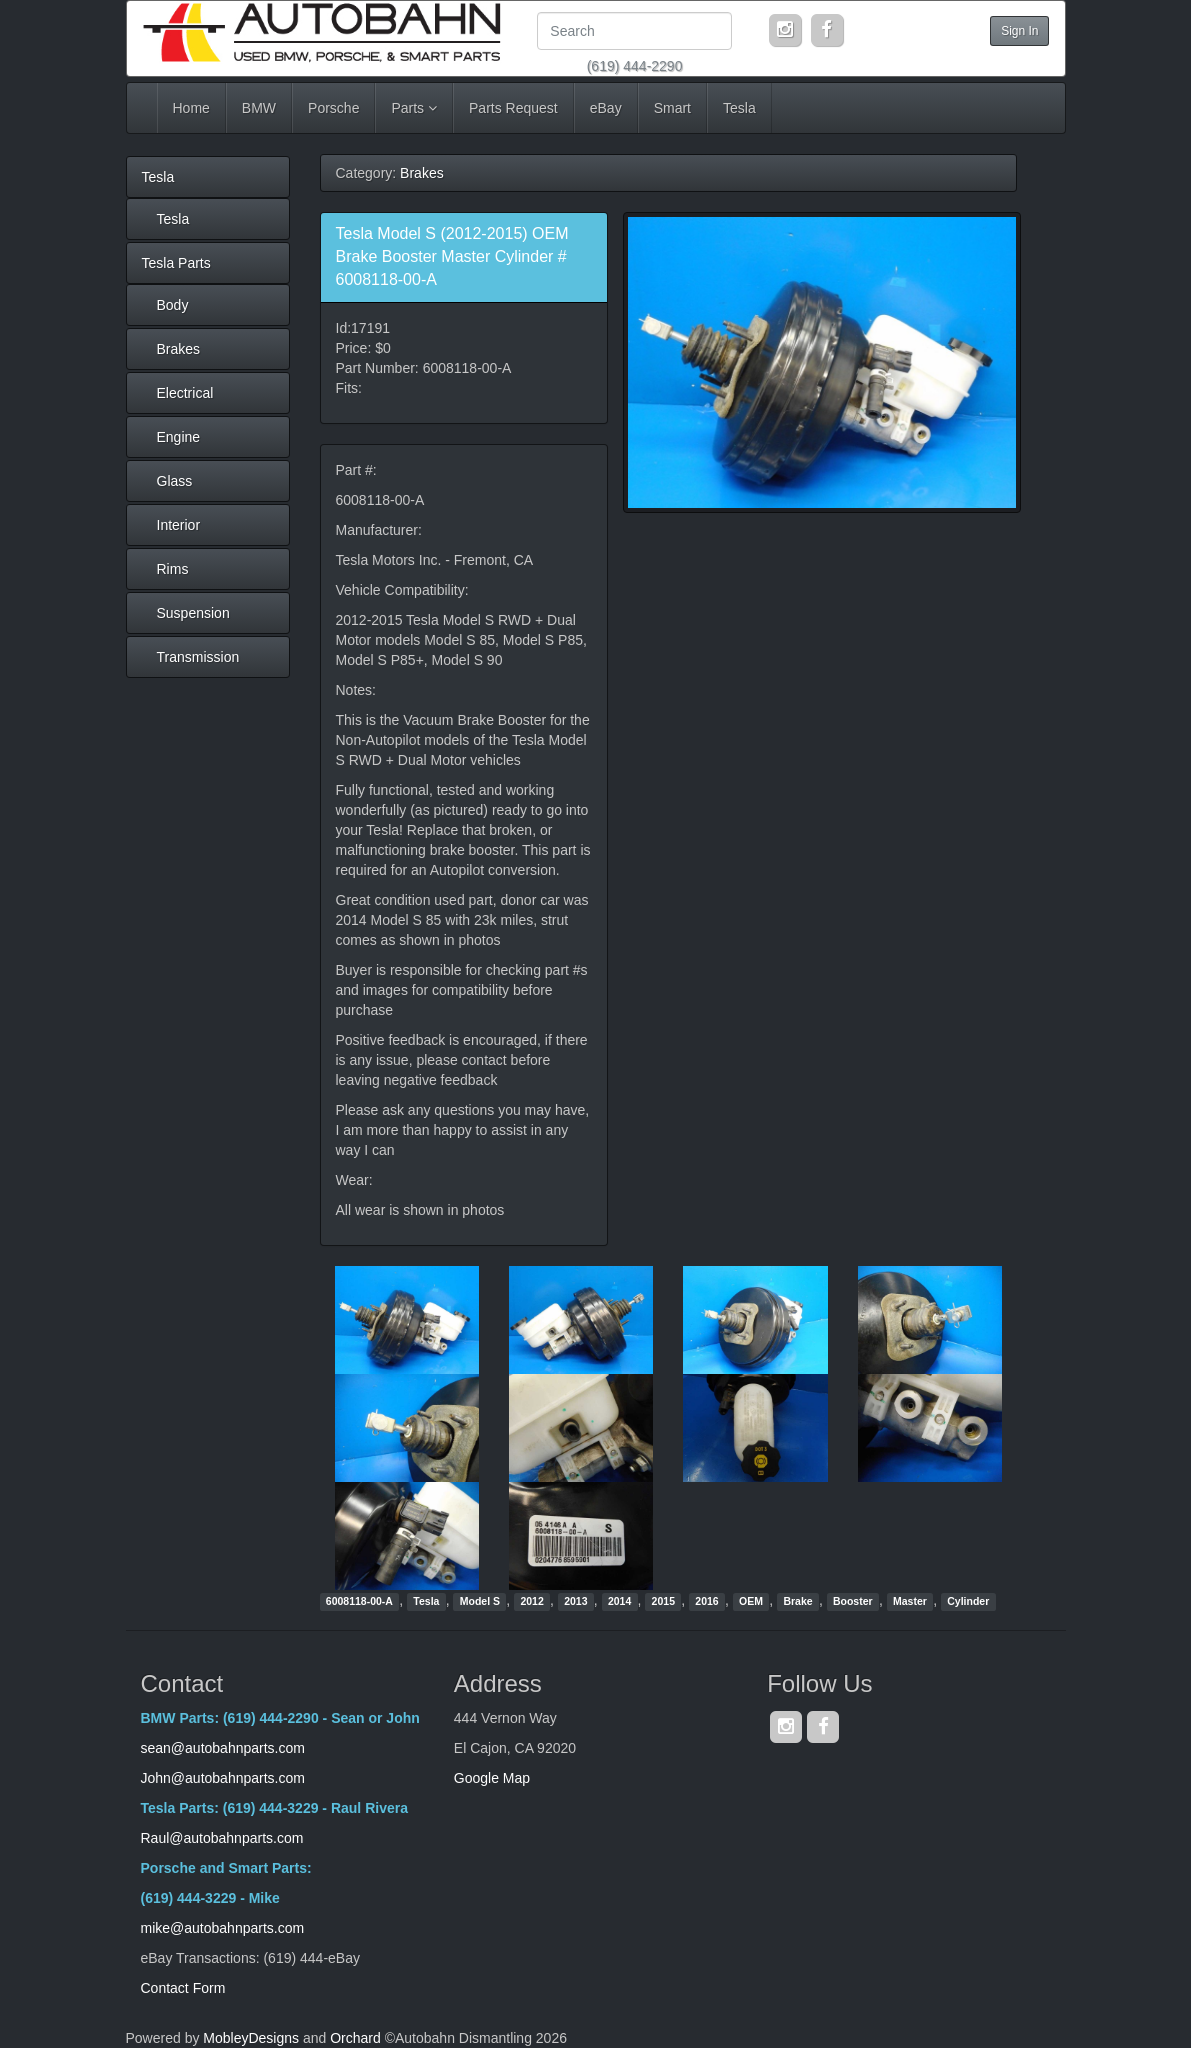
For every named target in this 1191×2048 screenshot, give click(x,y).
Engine (179, 437)
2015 (663, 1601)
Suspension (193, 613)
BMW (259, 108)
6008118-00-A (359, 1601)
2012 (531, 1601)
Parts (414, 108)
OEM (751, 1601)
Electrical (185, 393)
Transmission (198, 657)
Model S (480, 1601)
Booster (853, 1601)
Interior (179, 525)
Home (191, 108)
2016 (706, 1601)
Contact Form (183, 1988)
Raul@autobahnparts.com (222, 1838)
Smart (672, 108)
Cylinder (968, 1601)
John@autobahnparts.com (223, 1778)
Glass (175, 481)
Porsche (333, 108)
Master (910, 1601)
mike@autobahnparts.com (223, 1928)
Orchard (355, 2038)
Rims (173, 569)
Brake (797, 1601)
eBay (606, 108)
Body (173, 305)
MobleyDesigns (251, 2038)
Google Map (492, 1778)
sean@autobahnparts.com (225, 1748)
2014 (619, 1601)
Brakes (179, 349)
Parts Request (513, 108)
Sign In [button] (1019, 31)
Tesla (739, 108)
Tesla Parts (176, 263)
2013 (575, 1601)
